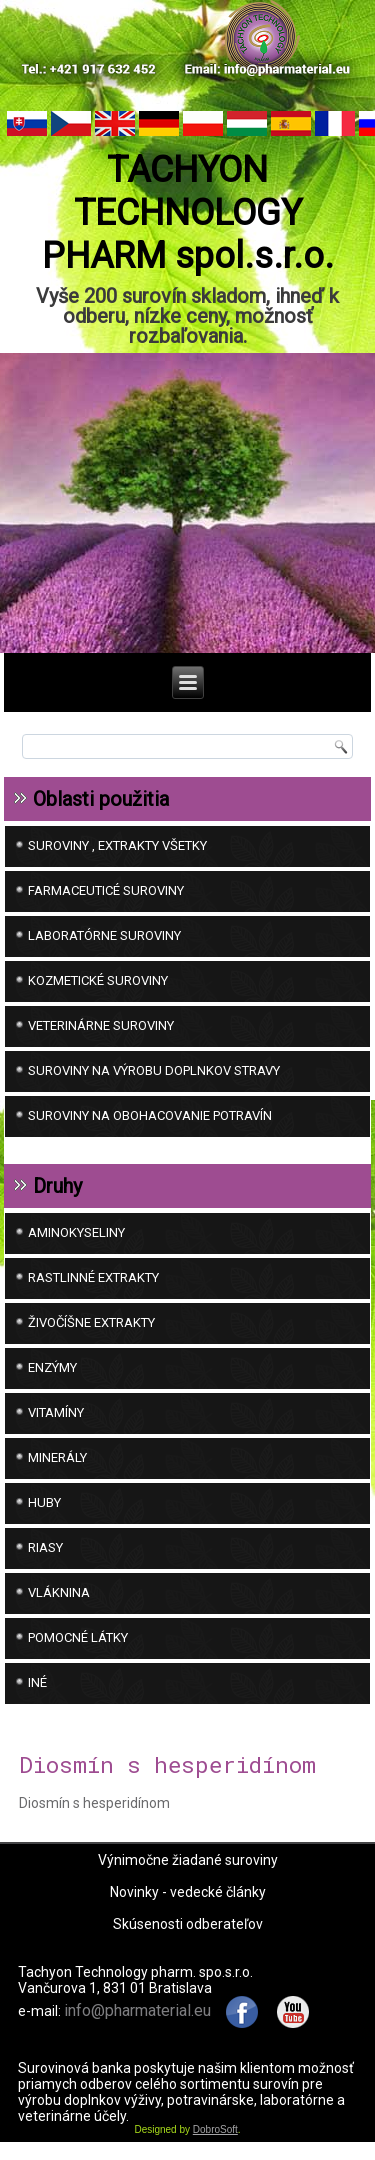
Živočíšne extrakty (91, 1322)
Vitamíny (56, 1412)
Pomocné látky (78, 1637)
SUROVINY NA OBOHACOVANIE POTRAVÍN (150, 1115)
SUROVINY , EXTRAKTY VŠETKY (117, 845)
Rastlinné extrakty (93, 1277)
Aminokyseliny (76, 1232)
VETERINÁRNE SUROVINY (101, 1025)
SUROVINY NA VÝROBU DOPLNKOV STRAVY (154, 1070)
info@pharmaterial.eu (137, 2010)
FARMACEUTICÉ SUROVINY (106, 890)
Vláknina (59, 1592)
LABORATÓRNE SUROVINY (104, 935)
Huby (44, 1502)
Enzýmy (52, 1367)
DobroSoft (215, 2129)
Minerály (57, 1457)
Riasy (45, 1547)
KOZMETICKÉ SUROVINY (98, 980)
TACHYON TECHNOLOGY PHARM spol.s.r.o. (188, 213)
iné (37, 1682)
